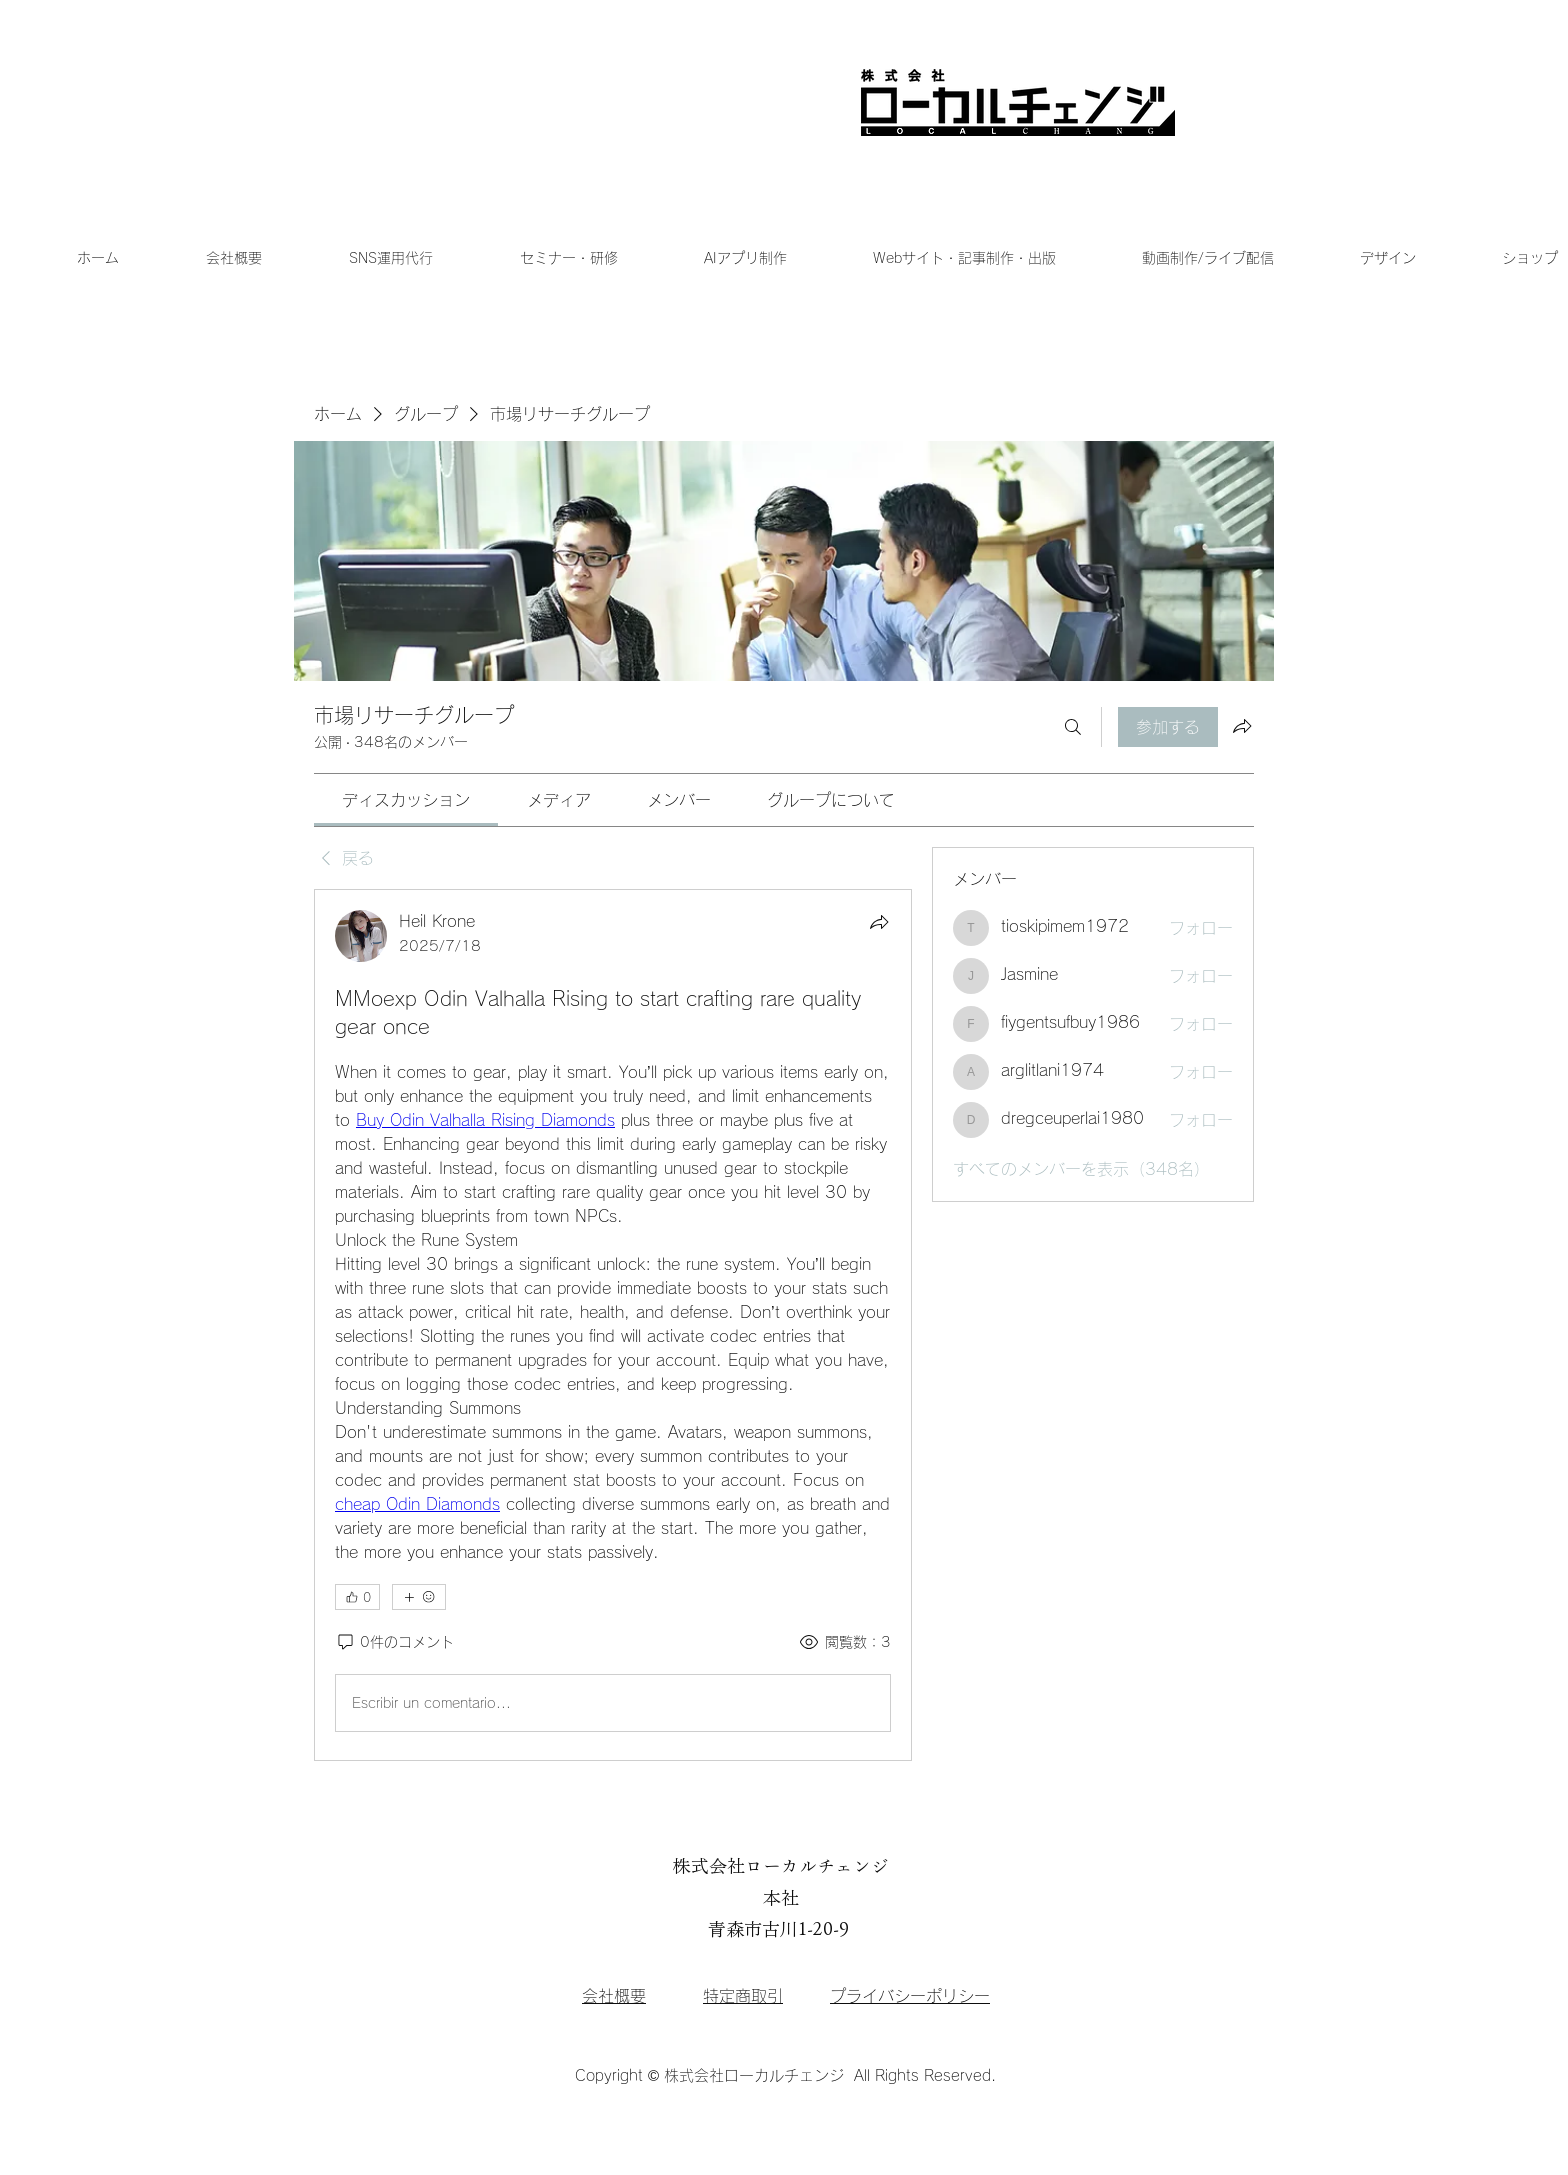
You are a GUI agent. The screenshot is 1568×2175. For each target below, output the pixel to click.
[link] (406, 800)
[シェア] (879, 922)
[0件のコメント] (394, 1643)
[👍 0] (357, 1597)
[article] (613, 1325)
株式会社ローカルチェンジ (781, 1866)
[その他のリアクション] (418, 1597)
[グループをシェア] (1242, 726)
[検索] (1073, 727)
